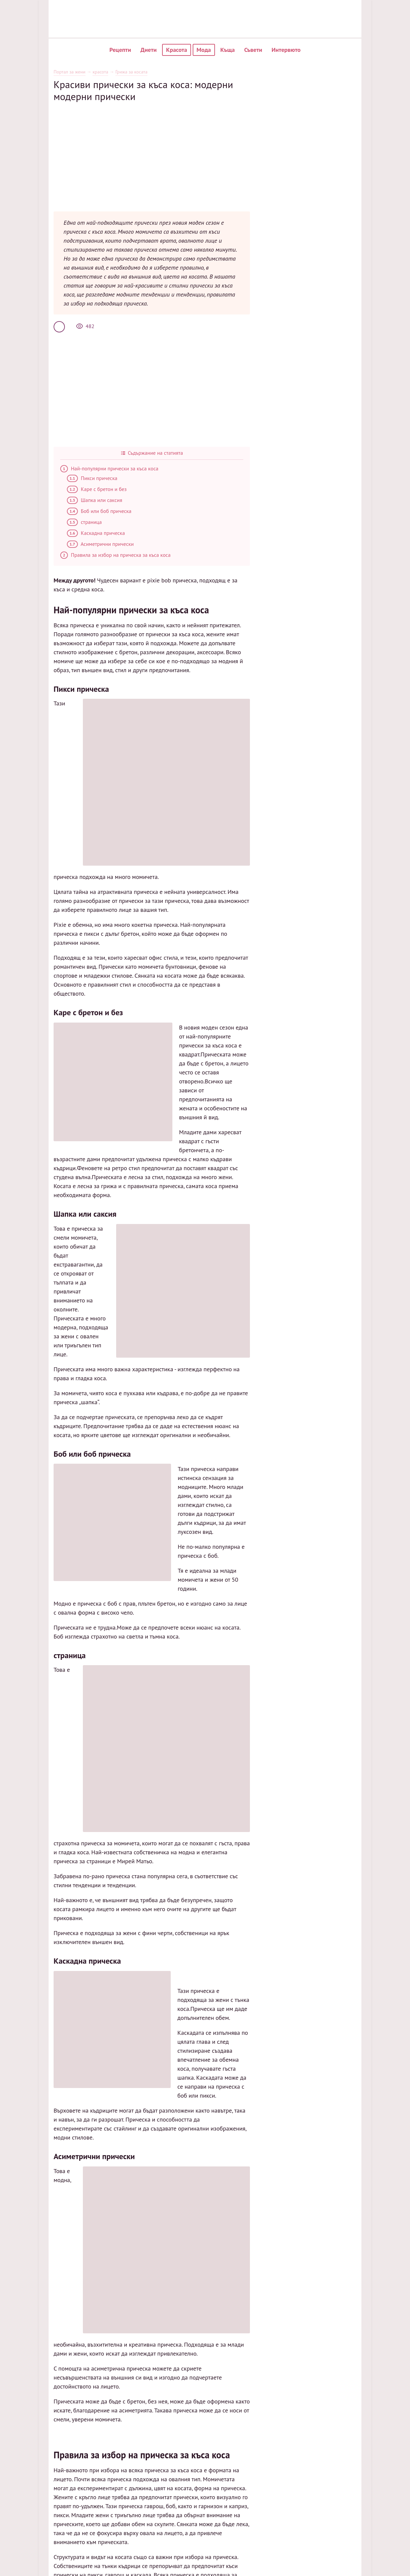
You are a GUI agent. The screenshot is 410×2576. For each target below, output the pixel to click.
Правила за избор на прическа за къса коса (89, 532)
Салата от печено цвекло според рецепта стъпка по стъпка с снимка (106, 2246)
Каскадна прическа (69, 510)
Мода (204, 50)
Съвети (253, 50)
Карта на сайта (349, 2309)
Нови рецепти (283, 2319)
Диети (148, 50)
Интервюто (286, 50)
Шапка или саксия (68, 477)
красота (74, 72)
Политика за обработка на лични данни (359, 2323)
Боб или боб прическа (72, 488)
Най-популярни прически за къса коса (83, 445)
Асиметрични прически (73, 521)
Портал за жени (43, 72)
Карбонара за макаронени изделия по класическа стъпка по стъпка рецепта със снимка (129, 2253)
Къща (227, 50)
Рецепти (120, 50)
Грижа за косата (105, 72)
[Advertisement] (152, 148)
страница (57, 499)
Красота (176, 50)
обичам (35, 2260)
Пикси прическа (65, 455)
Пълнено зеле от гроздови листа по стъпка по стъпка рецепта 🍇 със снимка (116, 2268)
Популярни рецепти (290, 2309)
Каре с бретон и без (70, 466)
